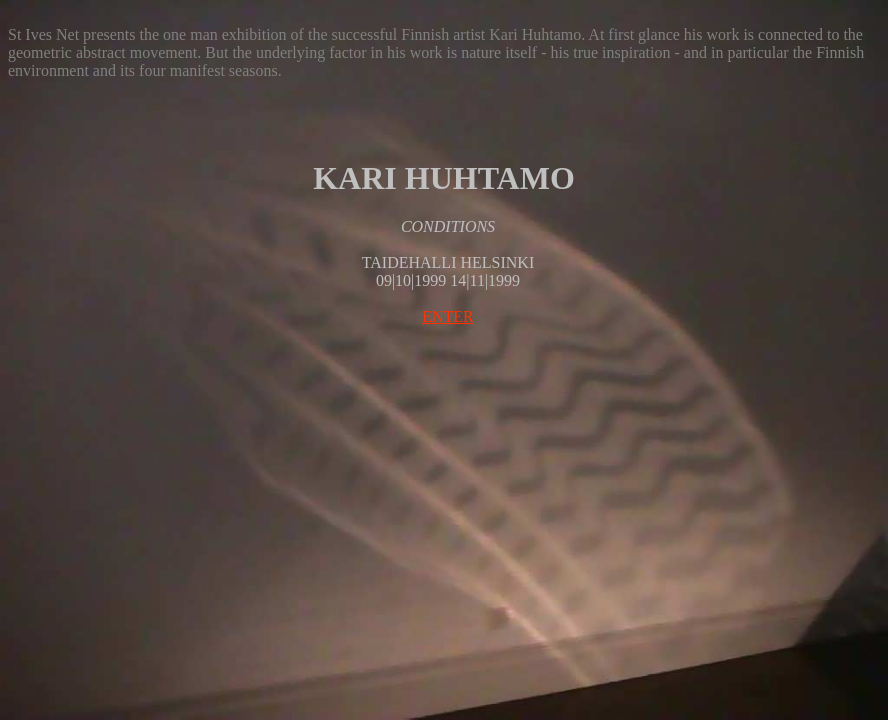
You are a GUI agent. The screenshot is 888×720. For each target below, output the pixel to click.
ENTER (448, 316)
